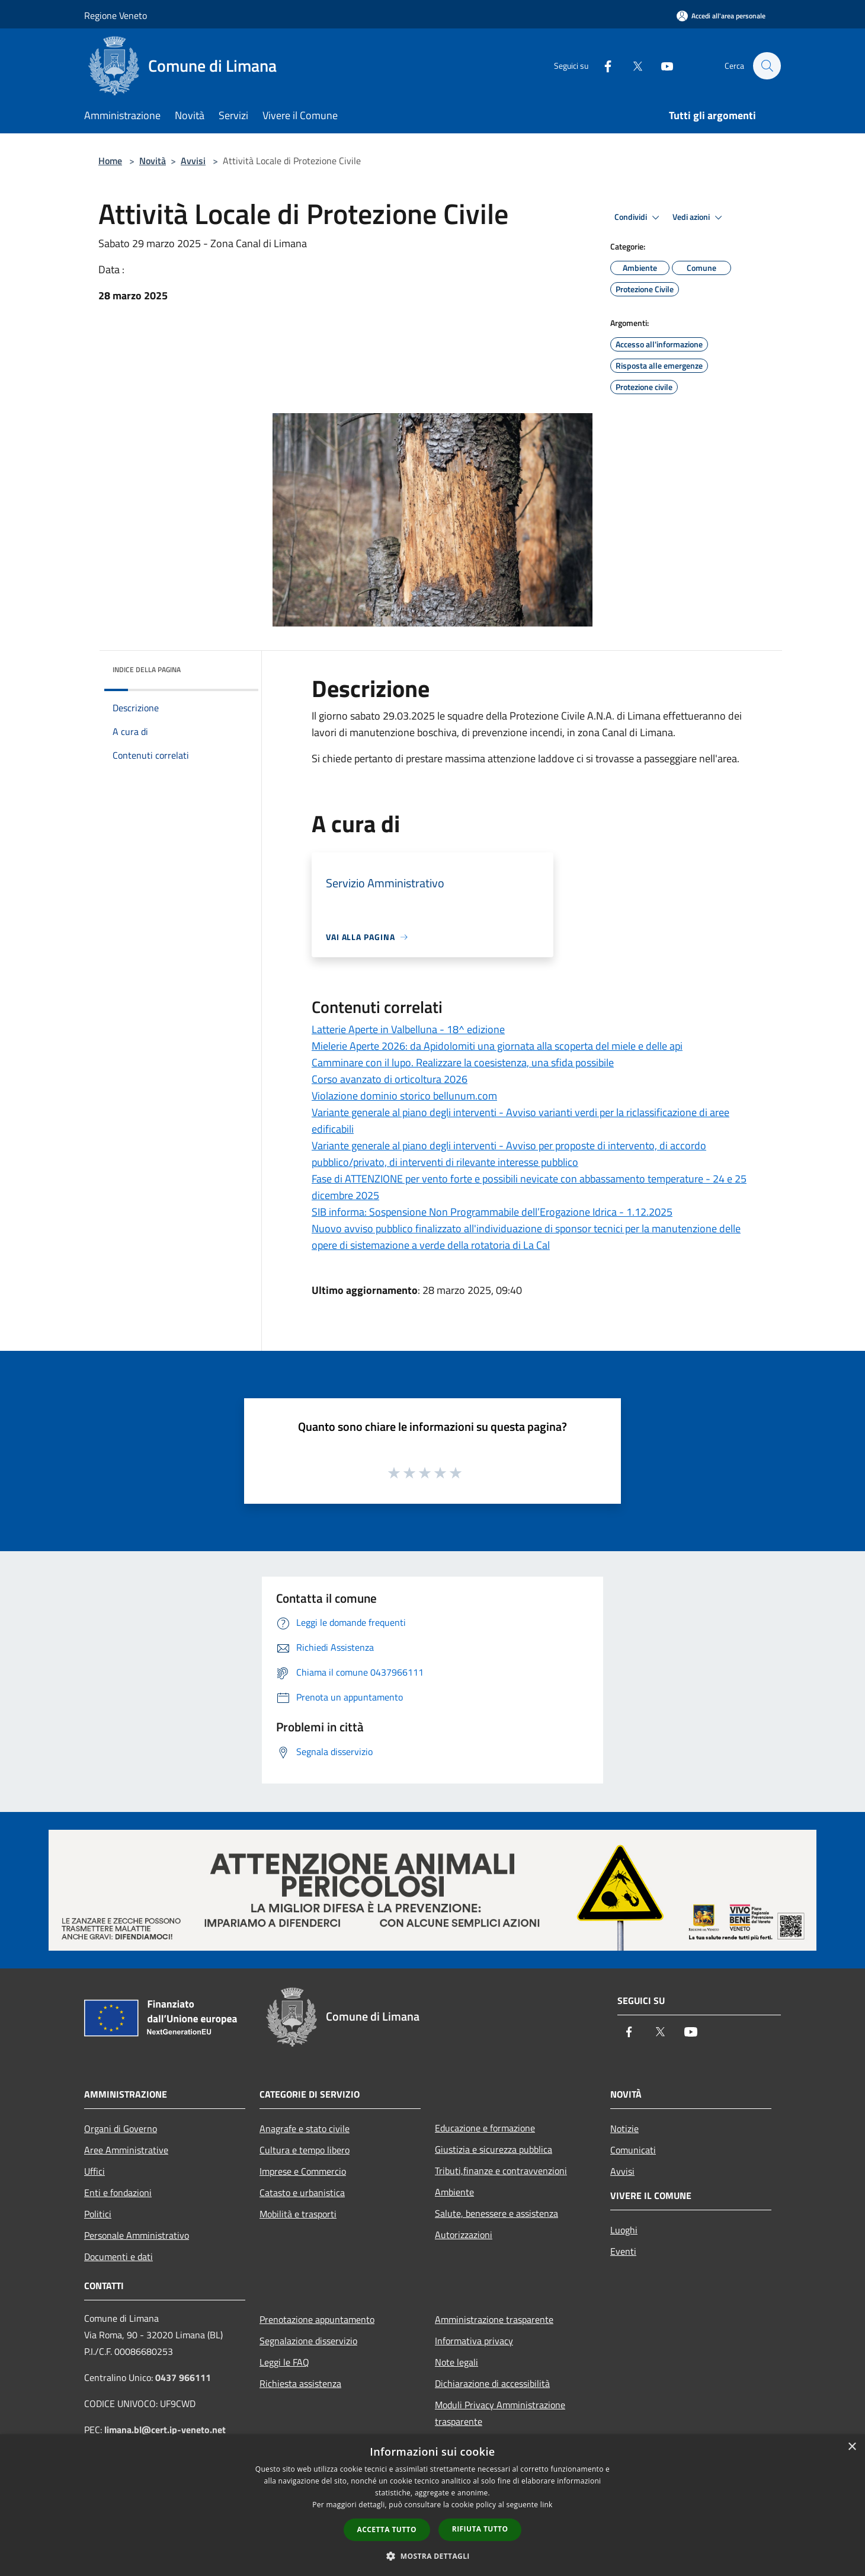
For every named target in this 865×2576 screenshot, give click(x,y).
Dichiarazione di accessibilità (492, 2383)
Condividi (638, 217)
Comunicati (633, 2150)
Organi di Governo (120, 2128)
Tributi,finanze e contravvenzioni (501, 2170)
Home (110, 161)
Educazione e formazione (485, 2128)
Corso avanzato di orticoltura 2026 (389, 1079)
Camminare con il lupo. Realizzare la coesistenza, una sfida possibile (463, 1062)
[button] (432, 2556)
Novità (152, 161)
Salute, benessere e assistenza (496, 2213)
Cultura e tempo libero (305, 2150)
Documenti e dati (118, 2256)
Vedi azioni (699, 217)
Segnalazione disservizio (308, 2341)
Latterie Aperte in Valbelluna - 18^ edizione (408, 1029)
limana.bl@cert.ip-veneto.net (165, 2429)
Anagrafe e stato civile (305, 2128)
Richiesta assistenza (300, 2383)
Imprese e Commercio (303, 2171)
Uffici (94, 2171)
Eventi (623, 2251)
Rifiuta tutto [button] (480, 2529)
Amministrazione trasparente (494, 2319)
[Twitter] (631, 65)
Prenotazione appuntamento (317, 2319)
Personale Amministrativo (136, 2235)
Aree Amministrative (126, 2150)
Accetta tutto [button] (387, 2529)
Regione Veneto (115, 15)
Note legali (456, 2362)
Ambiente (454, 2192)
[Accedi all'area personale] (721, 16)
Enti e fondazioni (118, 2192)
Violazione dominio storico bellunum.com (404, 1096)
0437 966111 (183, 2377)
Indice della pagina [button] (147, 669)
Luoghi (623, 2230)
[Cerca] (766, 66)
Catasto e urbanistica (302, 2192)
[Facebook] (602, 65)
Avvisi (193, 161)
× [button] (851, 2447)
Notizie (624, 2128)
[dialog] (432, 2505)
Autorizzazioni (463, 2234)
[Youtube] (661, 65)
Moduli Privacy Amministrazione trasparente (500, 2413)
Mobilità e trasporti (298, 2214)
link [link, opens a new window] (546, 2505)
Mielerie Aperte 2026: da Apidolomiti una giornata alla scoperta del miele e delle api (497, 1046)
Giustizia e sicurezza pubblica (493, 2149)
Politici (97, 2214)
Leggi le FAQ (284, 2362)
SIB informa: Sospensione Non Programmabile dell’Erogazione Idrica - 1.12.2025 (492, 1212)
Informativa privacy (474, 2341)
